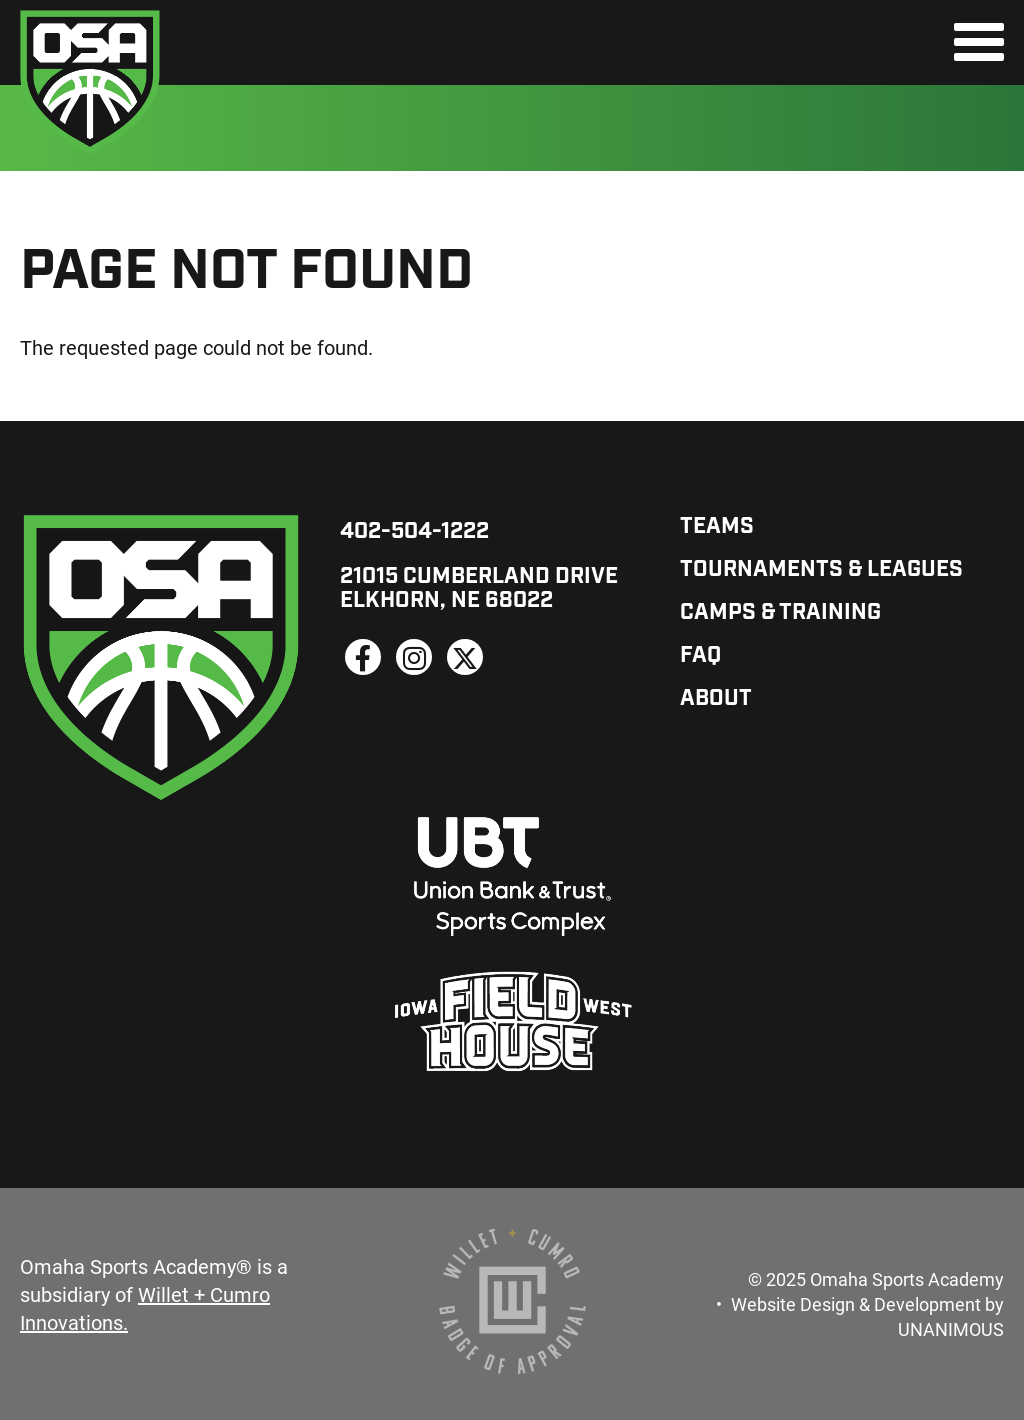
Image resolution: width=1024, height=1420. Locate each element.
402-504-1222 (414, 532)
